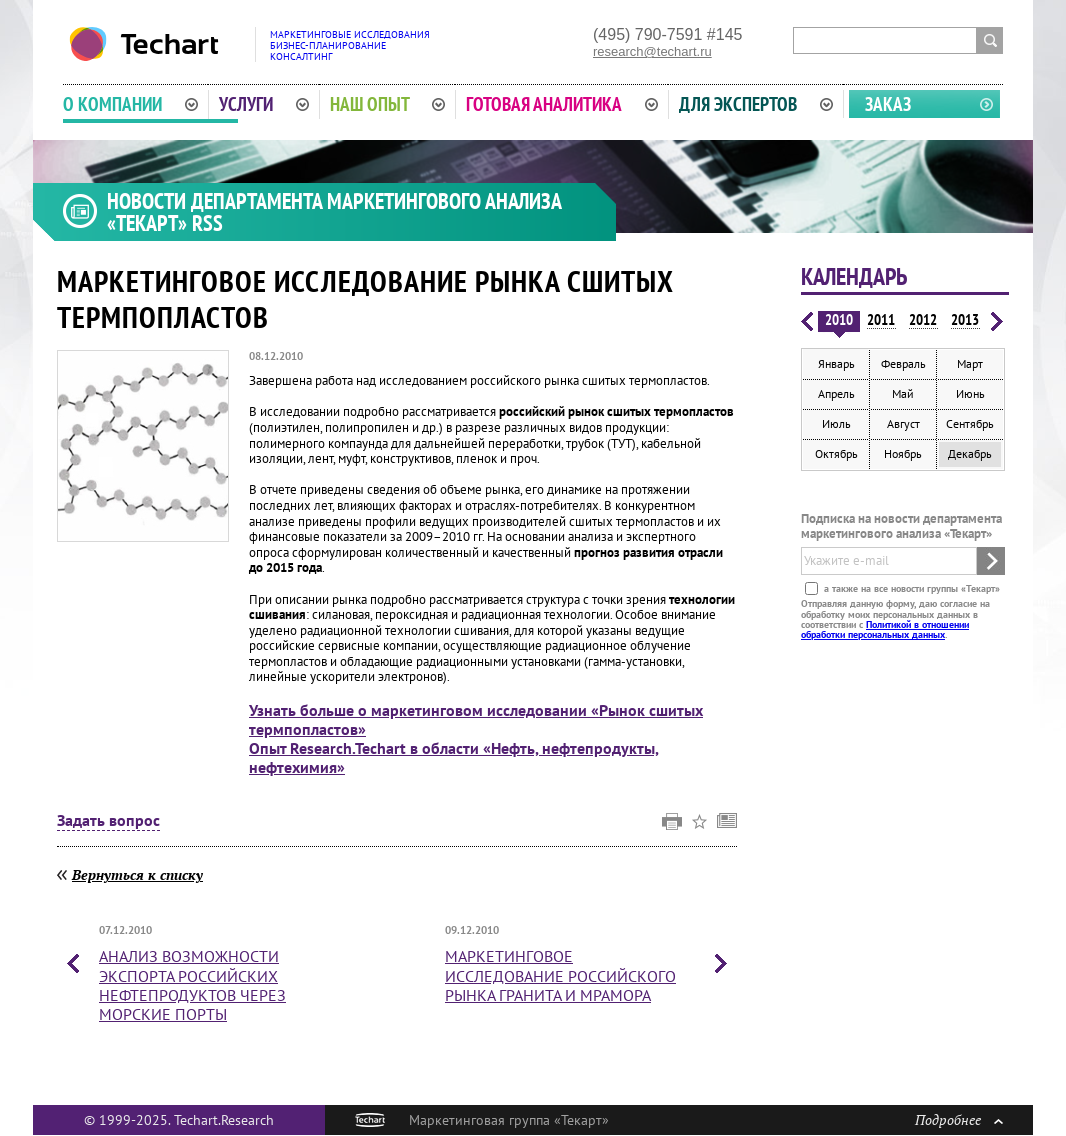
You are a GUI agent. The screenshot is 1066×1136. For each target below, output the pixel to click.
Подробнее (959, 1119)
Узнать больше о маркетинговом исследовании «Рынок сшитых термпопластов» (476, 719)
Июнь (970, 393)
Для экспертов (756, 104)
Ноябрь (903, 453)
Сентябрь (970, 423)
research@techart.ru (652, 51)
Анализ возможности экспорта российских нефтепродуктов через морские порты (192, 985)
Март (970, 363)
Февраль (903, 363)
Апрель (836, 393)
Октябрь (836, 453)
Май (903, 393)
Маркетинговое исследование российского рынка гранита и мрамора (560, 975)
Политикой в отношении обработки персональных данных (885, 629)
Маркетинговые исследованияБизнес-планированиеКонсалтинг (350, 45)
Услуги (264, 104)
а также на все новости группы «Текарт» (910, 588)
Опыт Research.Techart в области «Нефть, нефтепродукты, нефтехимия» (454, 757)
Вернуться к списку (137, 874)
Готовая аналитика (562, 104)
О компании (130, 104)
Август (903, 423)
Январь (836, 363)
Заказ (888, 104)
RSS (207, 223)
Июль (836, 423)
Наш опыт (388, 104)
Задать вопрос (108, 821)
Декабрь (970, 453)
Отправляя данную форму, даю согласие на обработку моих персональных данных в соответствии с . (895, 619)
